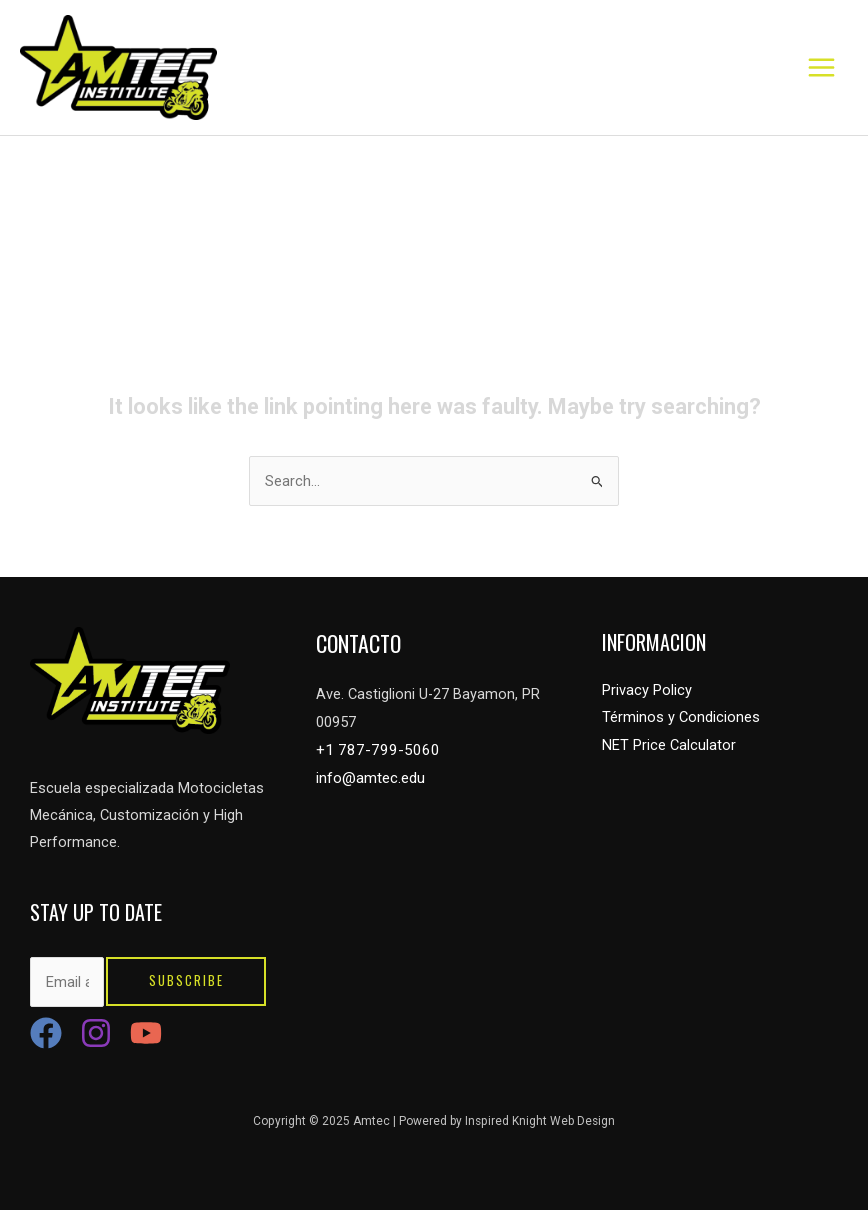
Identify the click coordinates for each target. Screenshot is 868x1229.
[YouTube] (146, 1052)
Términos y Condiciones (681, 738)
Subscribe (186, 1001)
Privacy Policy (647, 711)
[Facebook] (46, 1052)
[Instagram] (96, 1052)
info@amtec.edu (370, 796)
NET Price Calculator (669, 765)
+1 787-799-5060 (371, 769)
